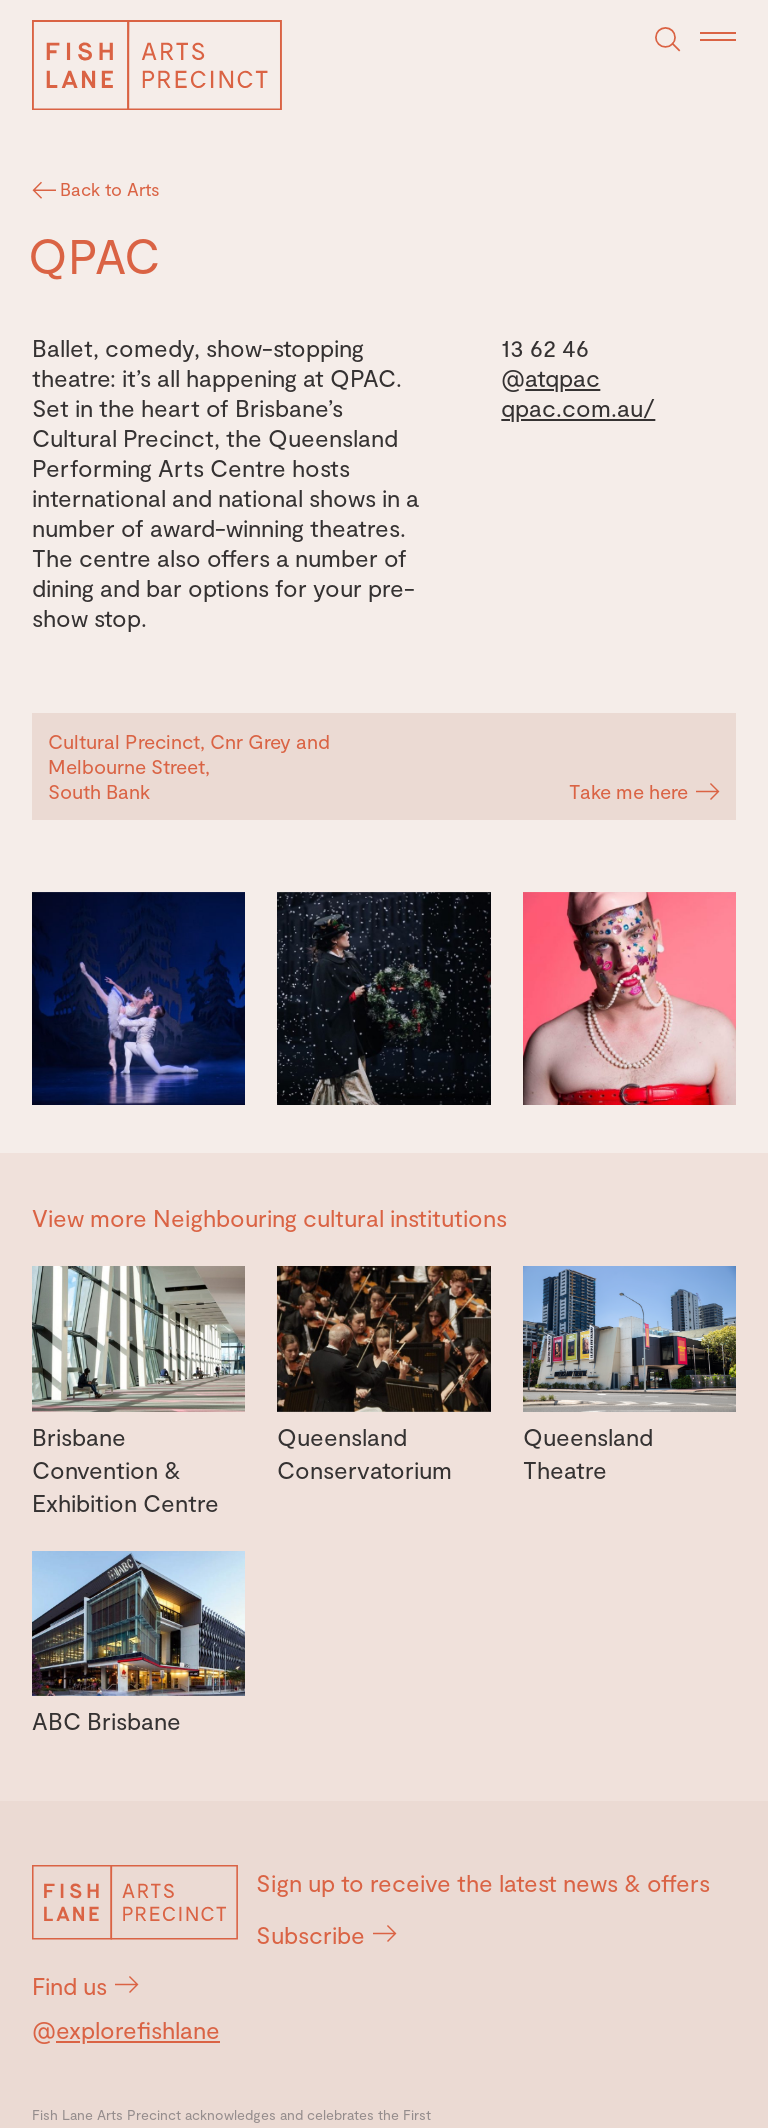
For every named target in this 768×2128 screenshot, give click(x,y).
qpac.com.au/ (578, 407)
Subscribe (326, 1934)
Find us (85, 1985)
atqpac (562, 377)
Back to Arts (98, 189)
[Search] (668, 40)
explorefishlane (138, 2029)
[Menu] (718, 38)
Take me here (644, 791)
